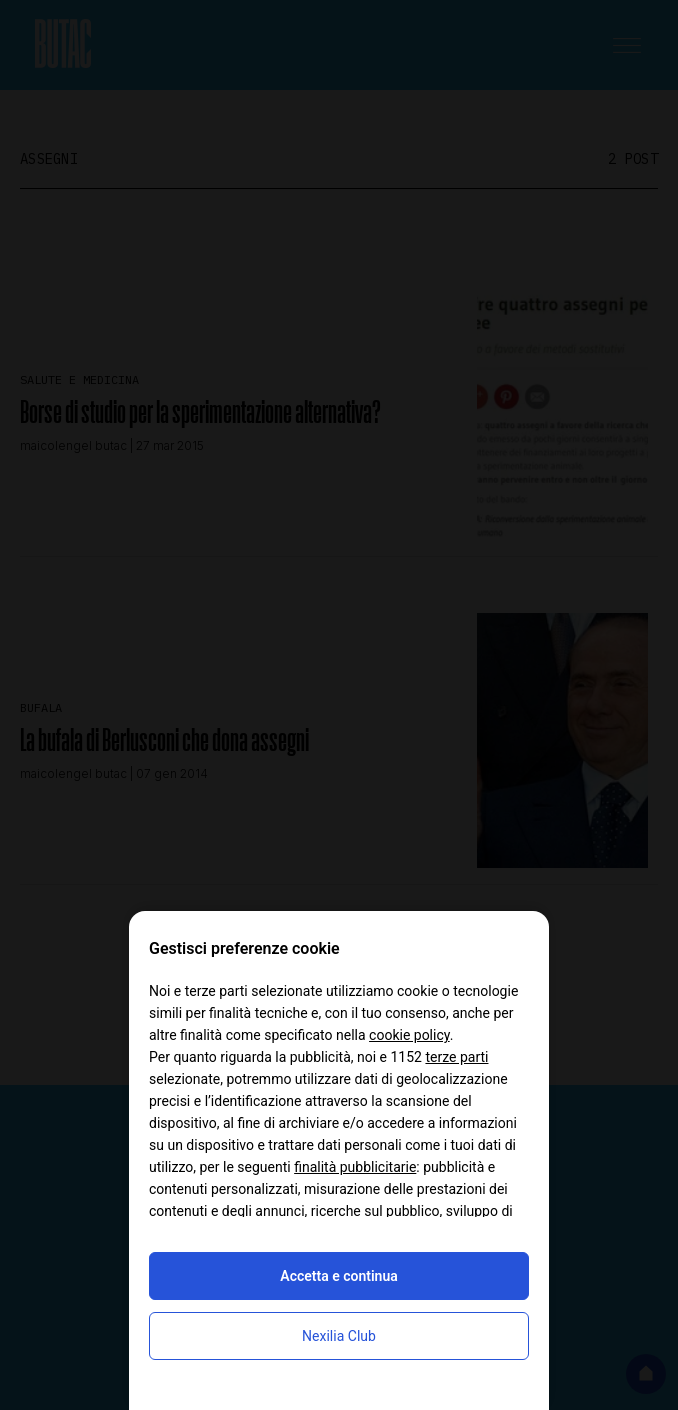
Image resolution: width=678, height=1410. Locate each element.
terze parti (456, 1057)
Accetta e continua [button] (338, 1276)
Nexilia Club (339, 1336)
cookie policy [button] (409, 1035)
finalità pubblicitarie (355, 1167)
